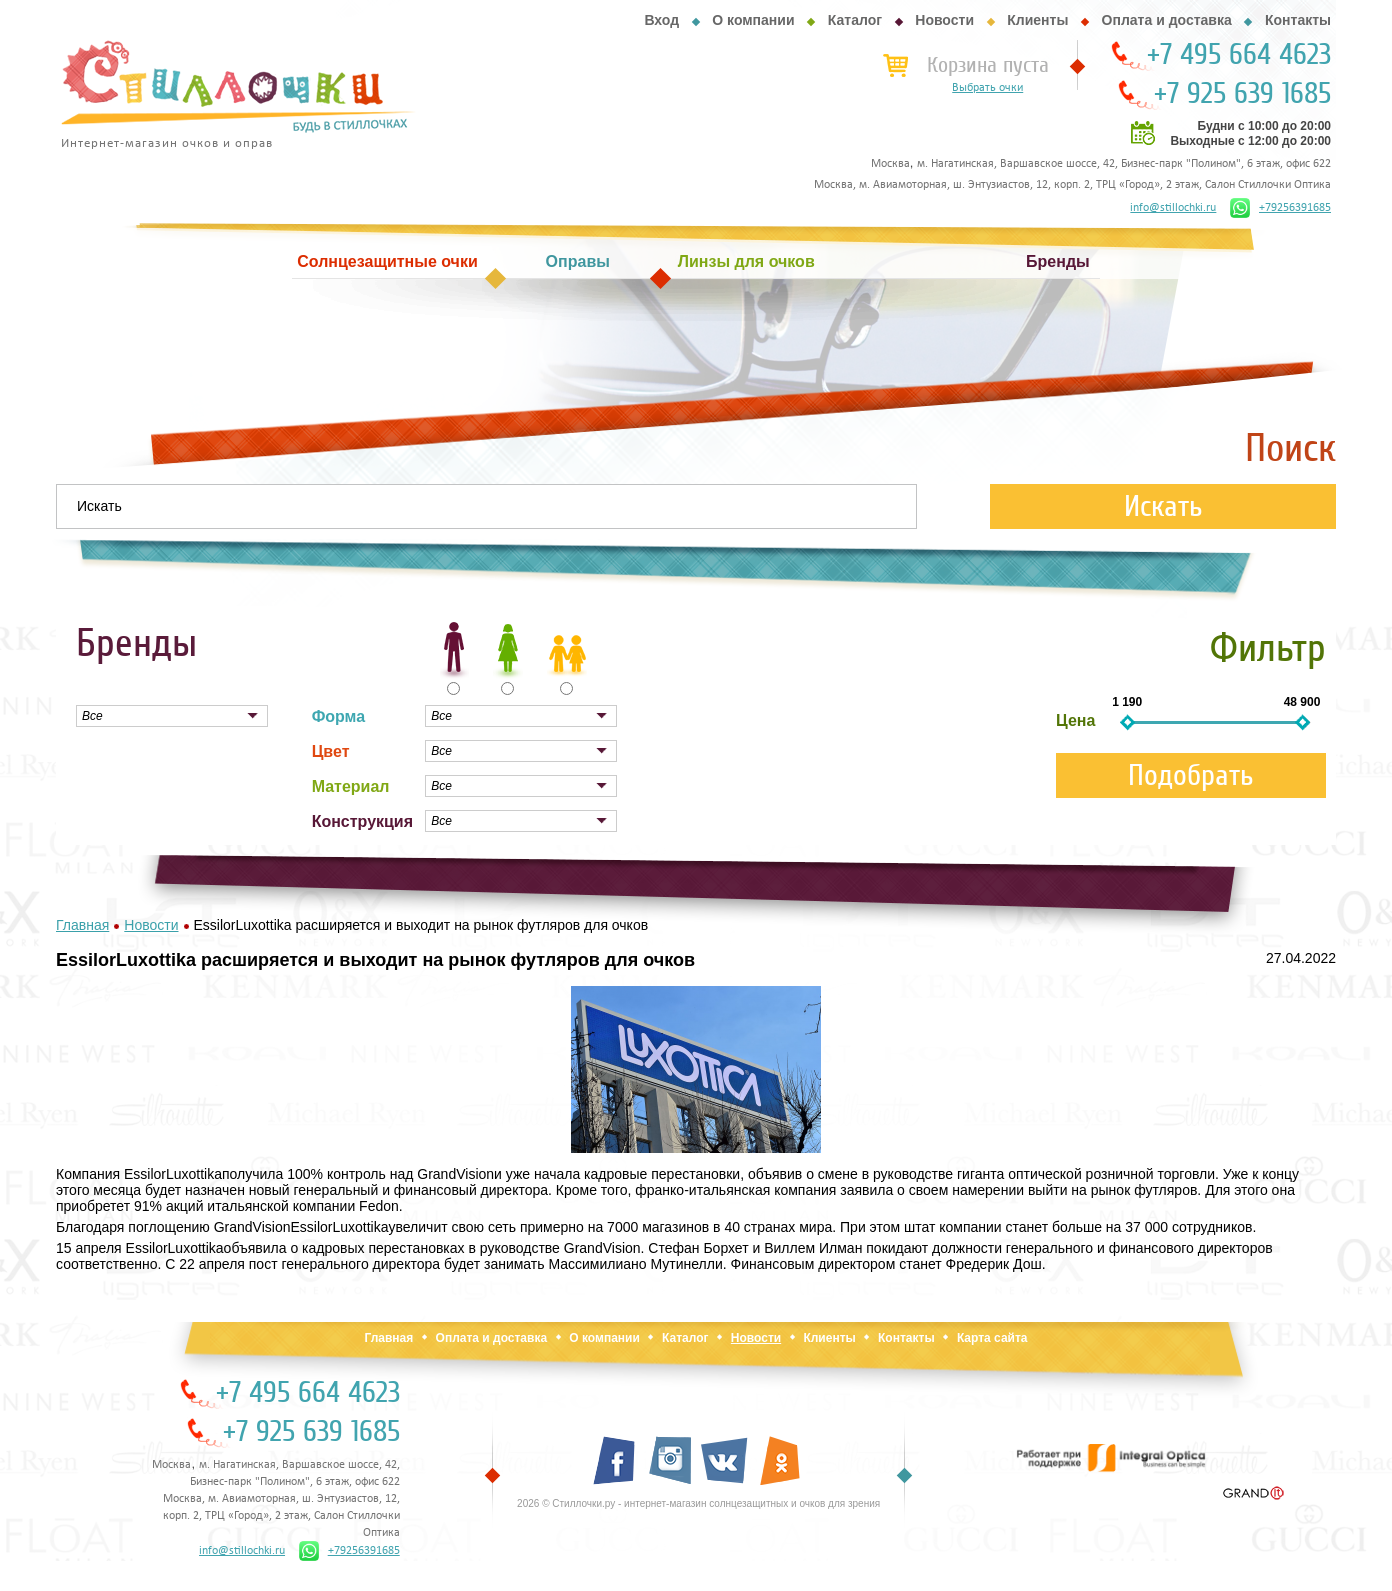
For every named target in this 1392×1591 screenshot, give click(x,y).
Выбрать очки (987, 88)
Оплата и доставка (1167, 20)
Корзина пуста (988, 65)
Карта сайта (992, 1338)
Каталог (855, 20)
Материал (351, 786)
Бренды (1058, 261)
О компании (753, 20)
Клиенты (1037, 20)
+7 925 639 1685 (1242, 94)
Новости (944, 20)
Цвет (331, 751)
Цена (1075, 720)
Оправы (578, 261)
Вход (661, 20)
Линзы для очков (746, 261)
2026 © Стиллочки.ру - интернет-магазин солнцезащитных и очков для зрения (698, 1503)
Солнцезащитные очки (387, 261)
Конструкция (362, 821)
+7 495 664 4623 (1239, 55)
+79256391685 (1280, 208)
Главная (388, 1338)
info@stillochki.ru (1173, 208)
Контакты (1298, 20)
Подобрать (1191, 775)
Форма (339, 716)
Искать (1163, 506)
